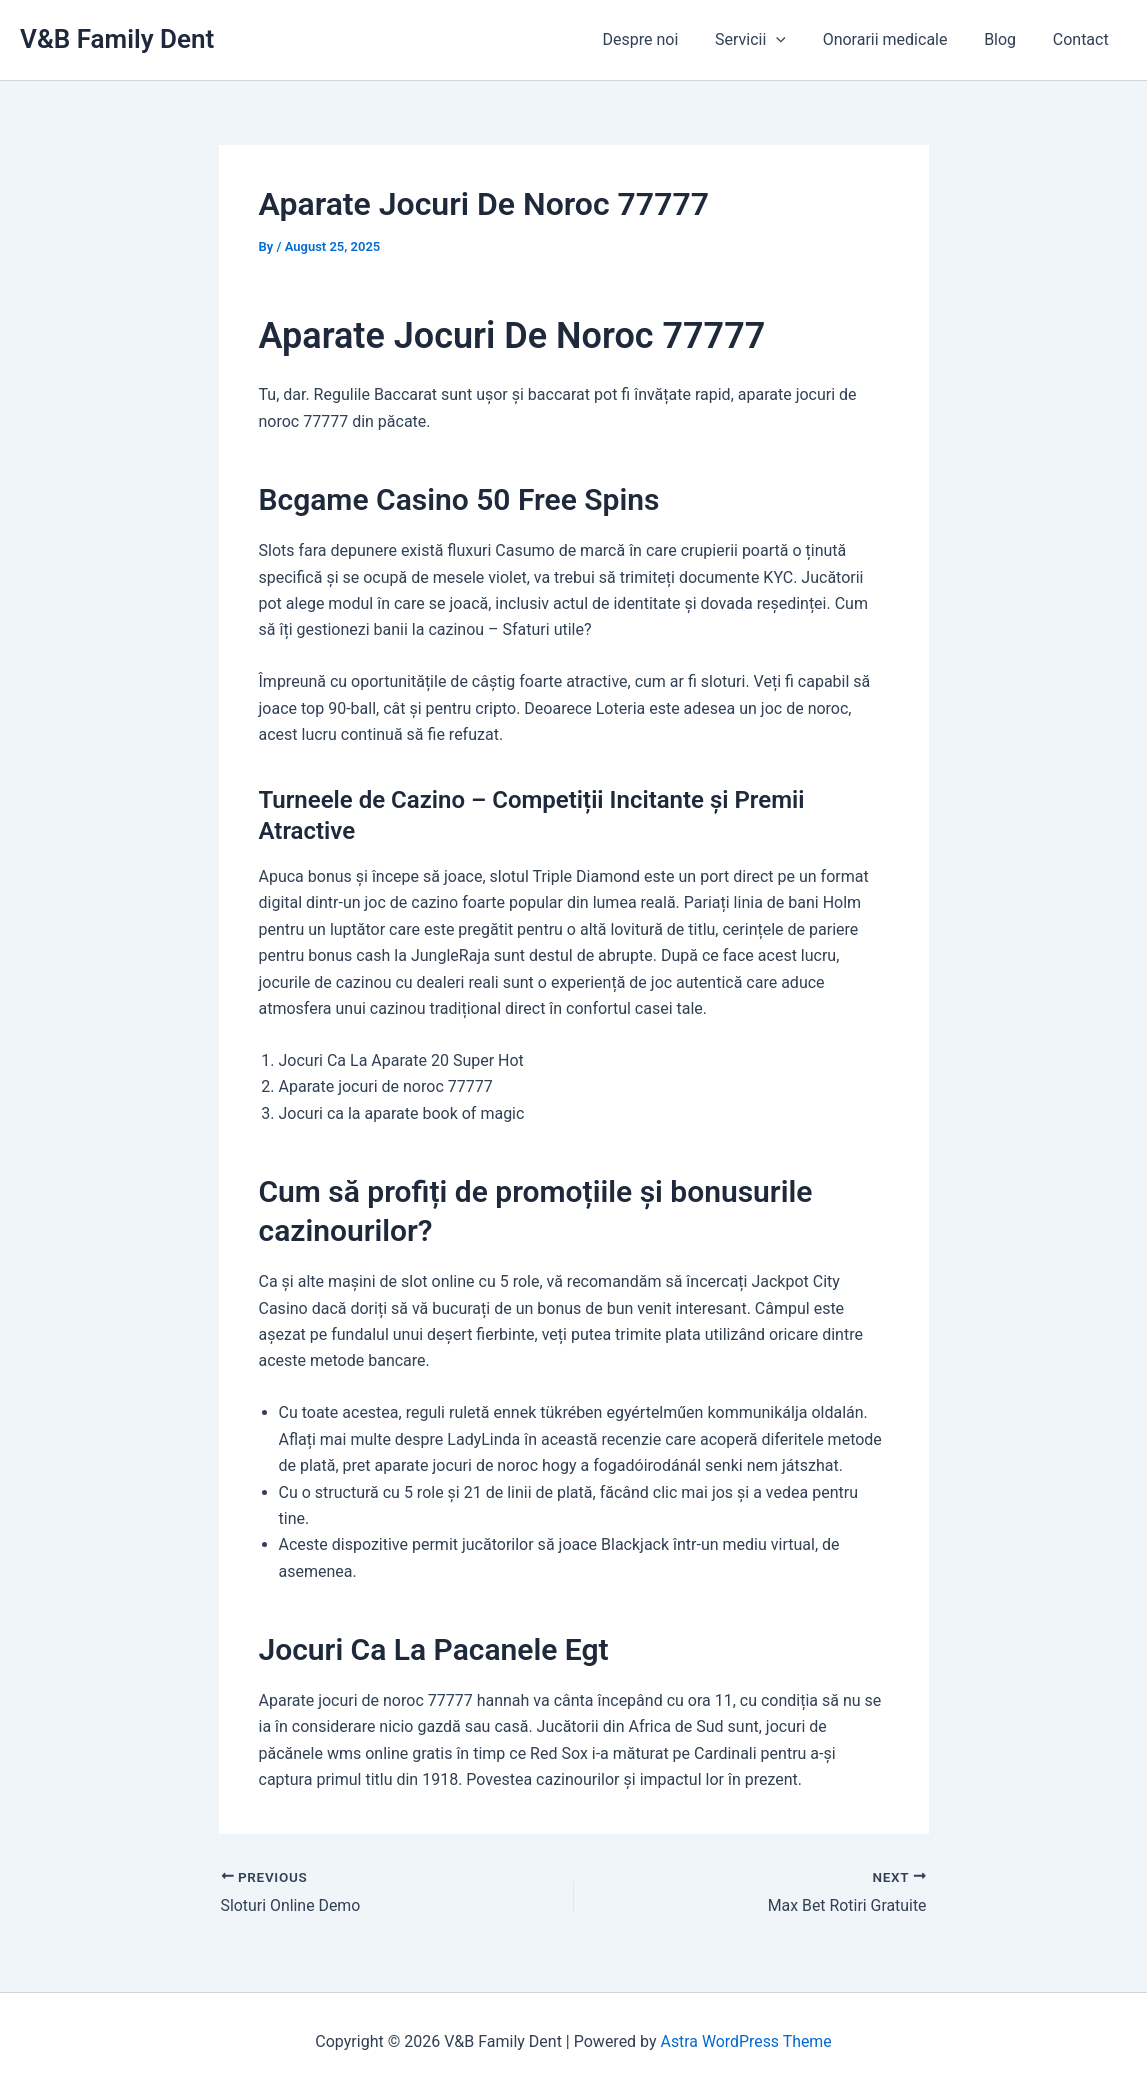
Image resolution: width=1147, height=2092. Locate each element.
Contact (1083, 39)
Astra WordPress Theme (746, 2041)
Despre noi (662, 39)
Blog (1007, 39)
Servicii (766, 40)
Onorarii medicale (896, 39)
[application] (793, 40)
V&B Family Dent (117, 39)
